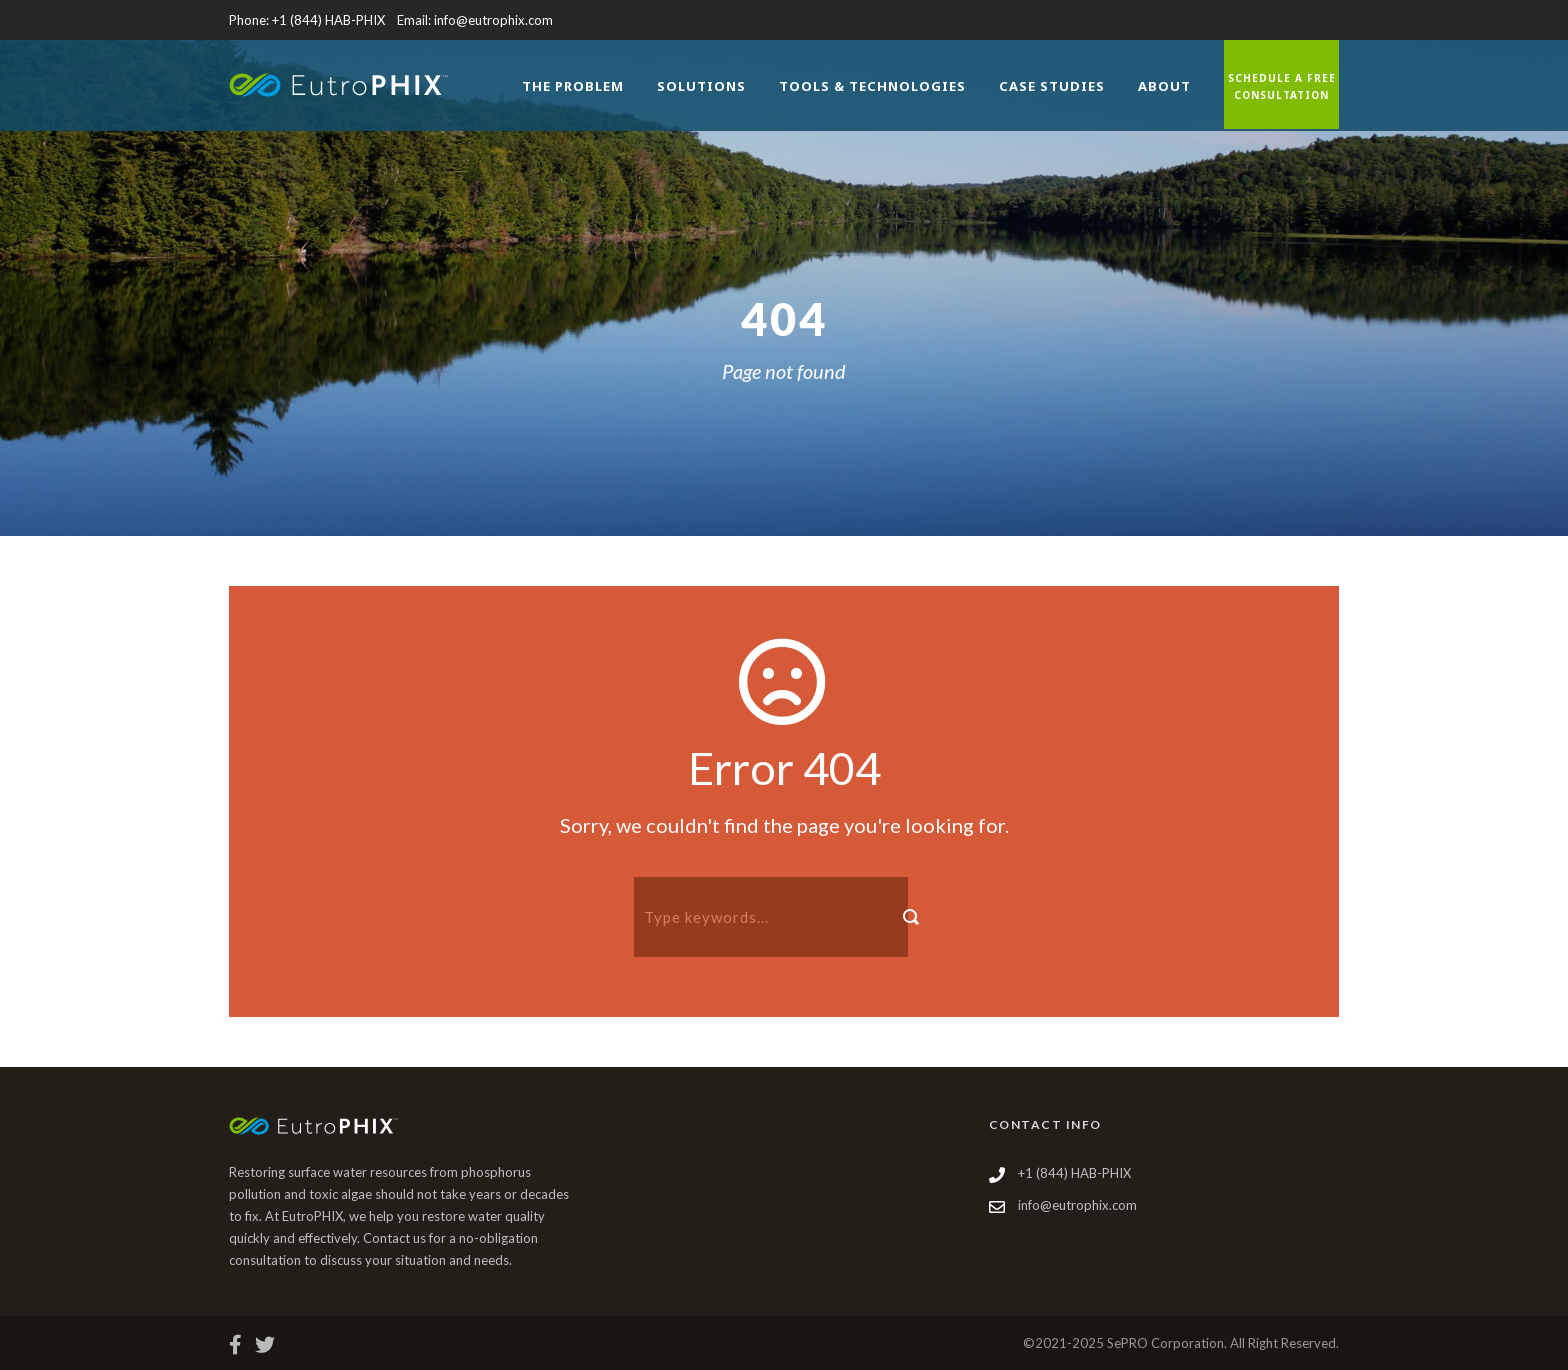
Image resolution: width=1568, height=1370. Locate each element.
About (1164, 86)
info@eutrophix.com (493, 20)
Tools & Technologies (872, 86)
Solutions (701, 86)
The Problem (573, 86)
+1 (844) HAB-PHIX (328, 20)
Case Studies (1052, 86)
